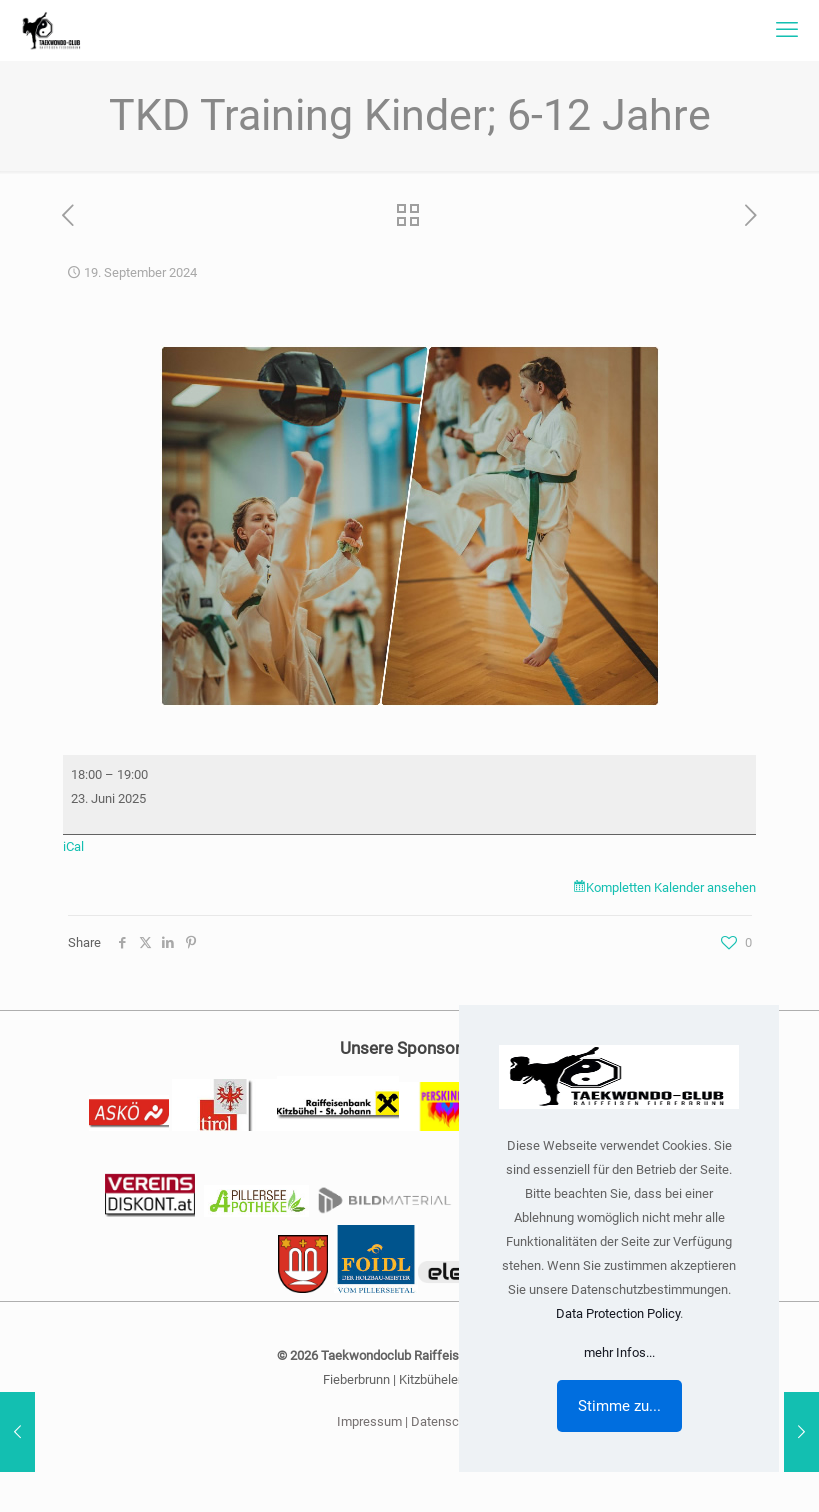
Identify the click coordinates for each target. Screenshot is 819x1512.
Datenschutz (447, 1421)
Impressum (369, 1421)
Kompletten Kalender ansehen (671, 887)
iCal (73, 846)
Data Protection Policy (618, 1313)
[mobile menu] (787, 30)
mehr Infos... (619, 1352)
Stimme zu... (619, 1406)
